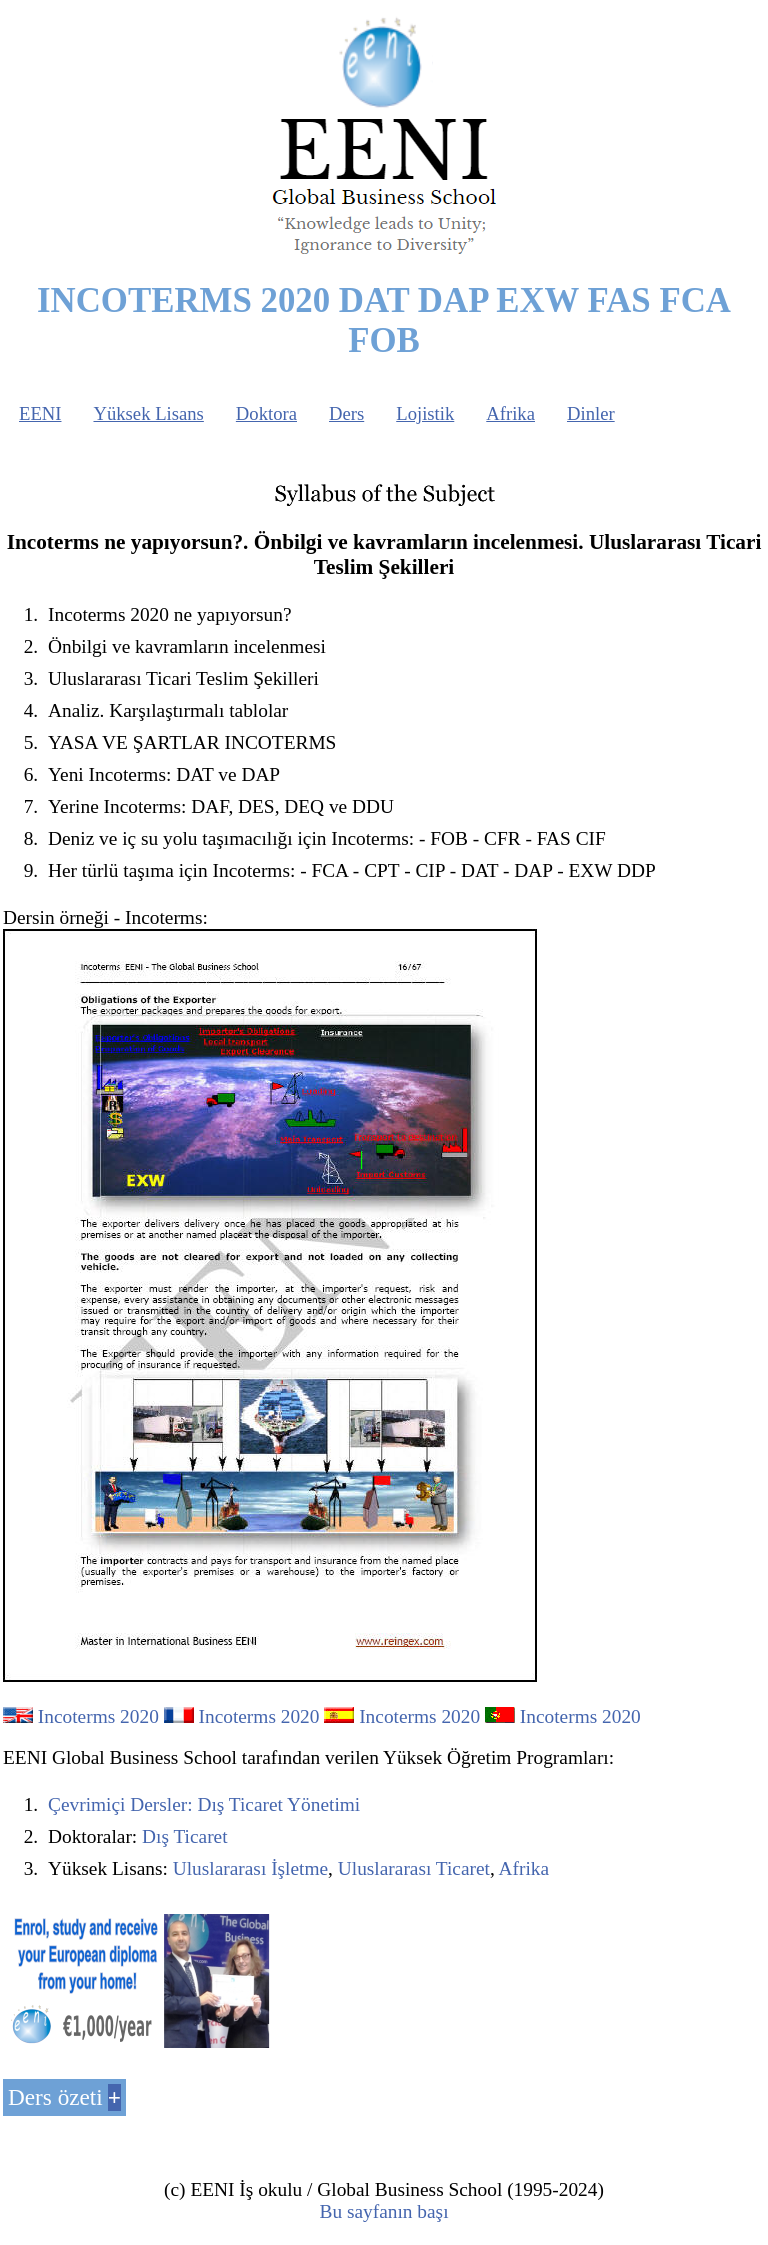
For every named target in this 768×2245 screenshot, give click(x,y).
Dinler (591, 413)
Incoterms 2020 (98, 1716)
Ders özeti (55, 2097)
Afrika (510, 413)
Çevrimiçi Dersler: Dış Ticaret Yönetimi (204, 1804)
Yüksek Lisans (148, 413)
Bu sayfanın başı (383, 2211)
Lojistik (425, 413)
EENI (40, 413)
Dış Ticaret (185, 1836)
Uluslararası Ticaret (414, 1868)
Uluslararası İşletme (250, 1868)
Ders (346, 413)
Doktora (266, 413)
